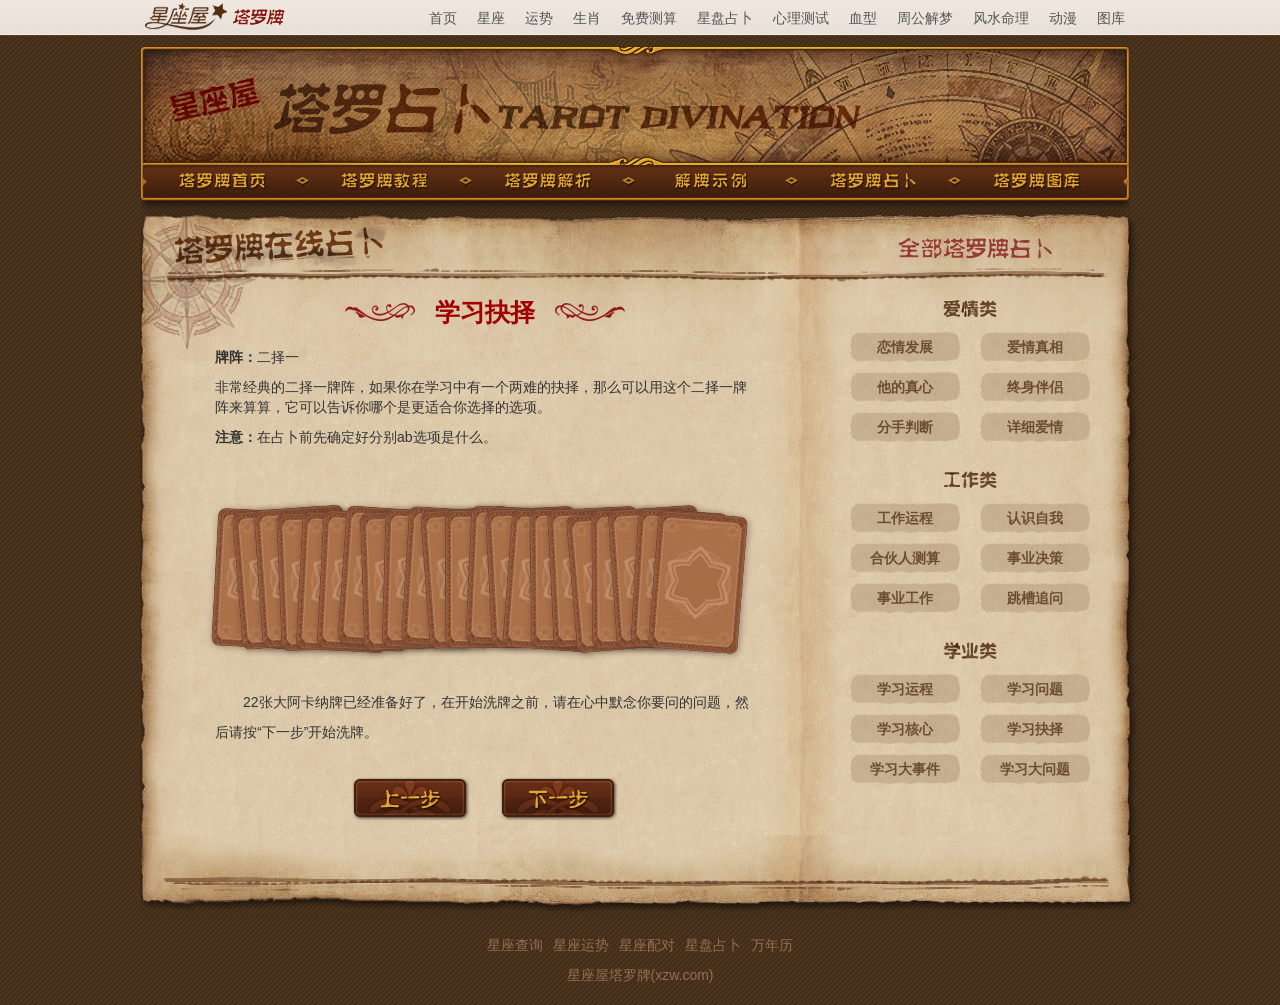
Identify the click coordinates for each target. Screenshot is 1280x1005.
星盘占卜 (725, 18)
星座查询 (515, 945)
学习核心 (905, 729)
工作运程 (905, 518)
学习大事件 (905, 769)
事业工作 (905, 598)
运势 (539, 18)
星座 (491, 18)
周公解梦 (925, 18)
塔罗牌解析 (548, 181)
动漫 (1063, 18)
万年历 (772, 945)
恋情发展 (905, 347)
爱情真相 (1035, 347)
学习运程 (905, 689)
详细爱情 (1035, 427)
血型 (863, 18)
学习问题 (1035, 689)
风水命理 (1001, 18)
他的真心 (905, 387)
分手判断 (905, 427)
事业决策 (1035, 558)
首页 (443, 18)
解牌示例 (711, 181)
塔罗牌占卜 (874, 181)
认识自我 (1035, 518)
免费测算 (649, 18)
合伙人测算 (905, 558)
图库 (1111, 18)
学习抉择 (1035, 729)
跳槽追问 (1035, 598)
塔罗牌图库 (1037, 181)
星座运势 (581, 945)
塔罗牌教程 (385, 181)
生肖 (587, 18)
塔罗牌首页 (222, 181)
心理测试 (801, 18)
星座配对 (647, 945)
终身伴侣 (1035, 387)
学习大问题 (1035, 769)
